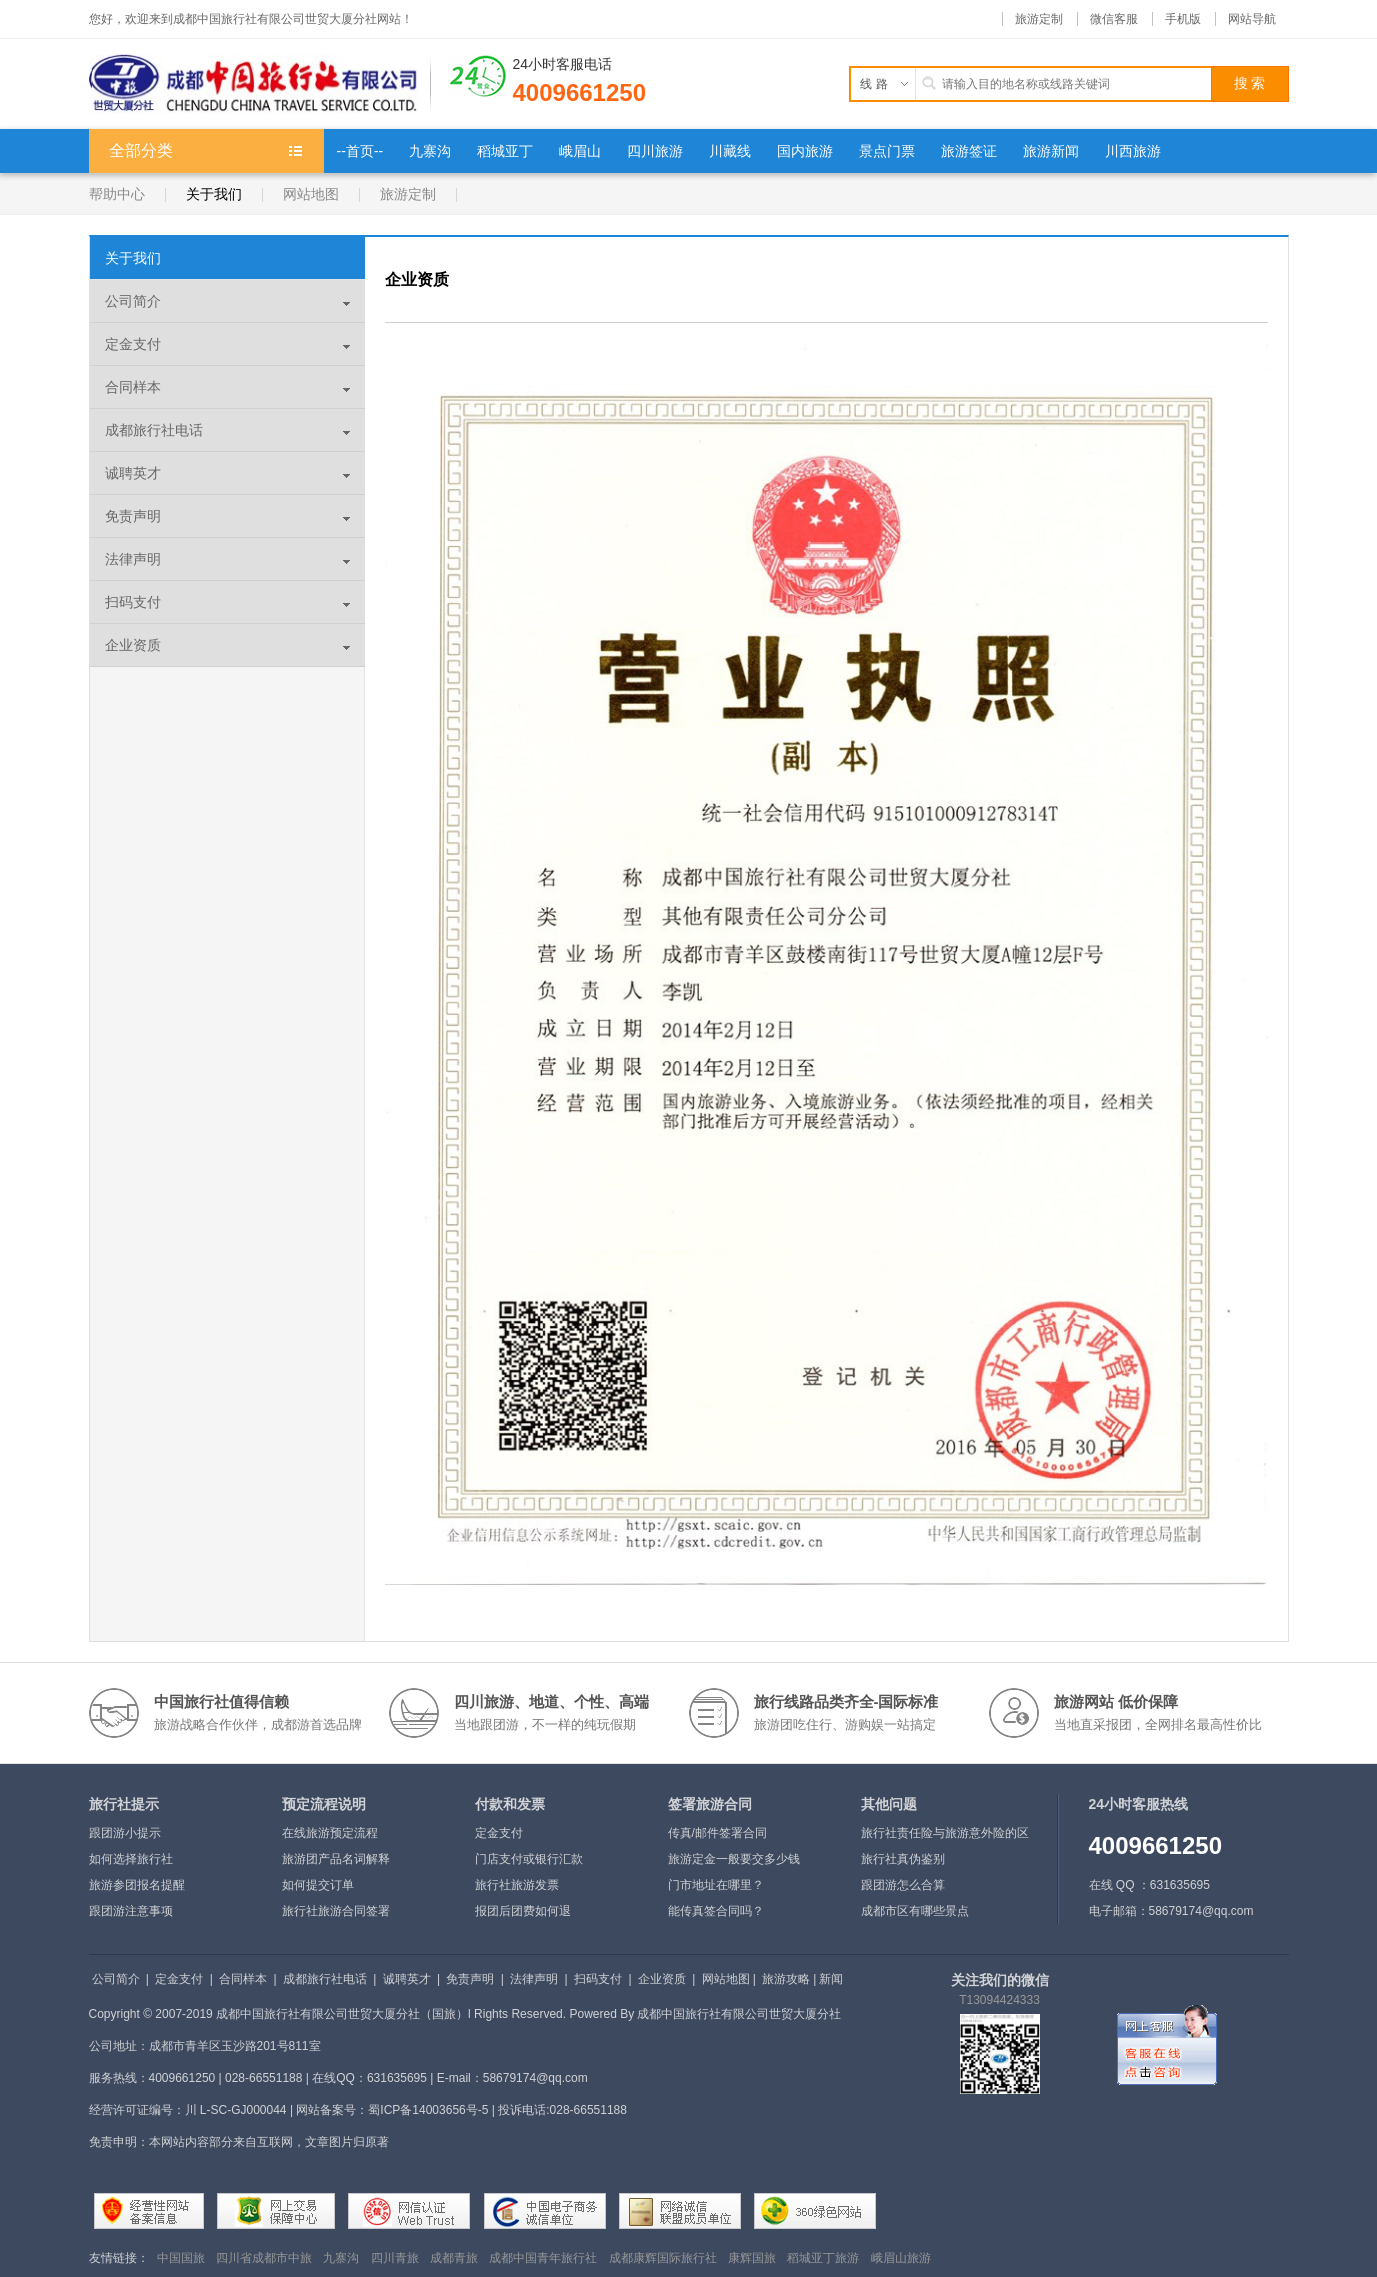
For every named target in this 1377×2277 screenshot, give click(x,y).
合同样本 (133, 387)
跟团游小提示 (125, 1833)
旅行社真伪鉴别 (903, 1859)
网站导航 (1252, 19)
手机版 (1183, 19)
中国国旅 (181, 2258)
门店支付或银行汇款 (529, 1859)
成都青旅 (454, 2258)
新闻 (831, 1979)
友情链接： (119, 2258)
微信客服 (1114, 19)
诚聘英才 (133, 473)
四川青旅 (395, 2258)
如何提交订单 (318, 1885)
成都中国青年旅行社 (543, 2258)
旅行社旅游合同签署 (336, 1911)
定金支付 (133, 344)
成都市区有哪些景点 (915, 1911)
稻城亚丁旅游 (823, 2258)
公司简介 (133, 301)
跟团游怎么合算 (903, 1885)
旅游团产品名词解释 (336, 1859)
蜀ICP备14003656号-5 (428, 2110)
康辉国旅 (752, 2258)
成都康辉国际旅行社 (663, 2258)
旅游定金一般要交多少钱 (734, 1859)
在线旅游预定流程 (330, 1833)
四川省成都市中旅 (264, 2258)
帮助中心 (117, 194)
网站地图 (311, 194)
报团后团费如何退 (523, 1911)
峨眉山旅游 (901, 2258)
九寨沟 (341, 2258)
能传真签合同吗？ (716, 1911)
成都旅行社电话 (154, 430)
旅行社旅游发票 (517, 1885)
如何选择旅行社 (131, 1859)
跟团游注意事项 (131, 1911)
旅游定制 (1039, 19)
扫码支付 (133, 602)
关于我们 (214, 194)
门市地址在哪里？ (716, 1885)
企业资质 (133, 645)
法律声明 (133, 559)
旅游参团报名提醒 (137, 1885)
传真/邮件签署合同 (717, 1833)
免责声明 (133, 516)
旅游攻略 (786, 1979)
